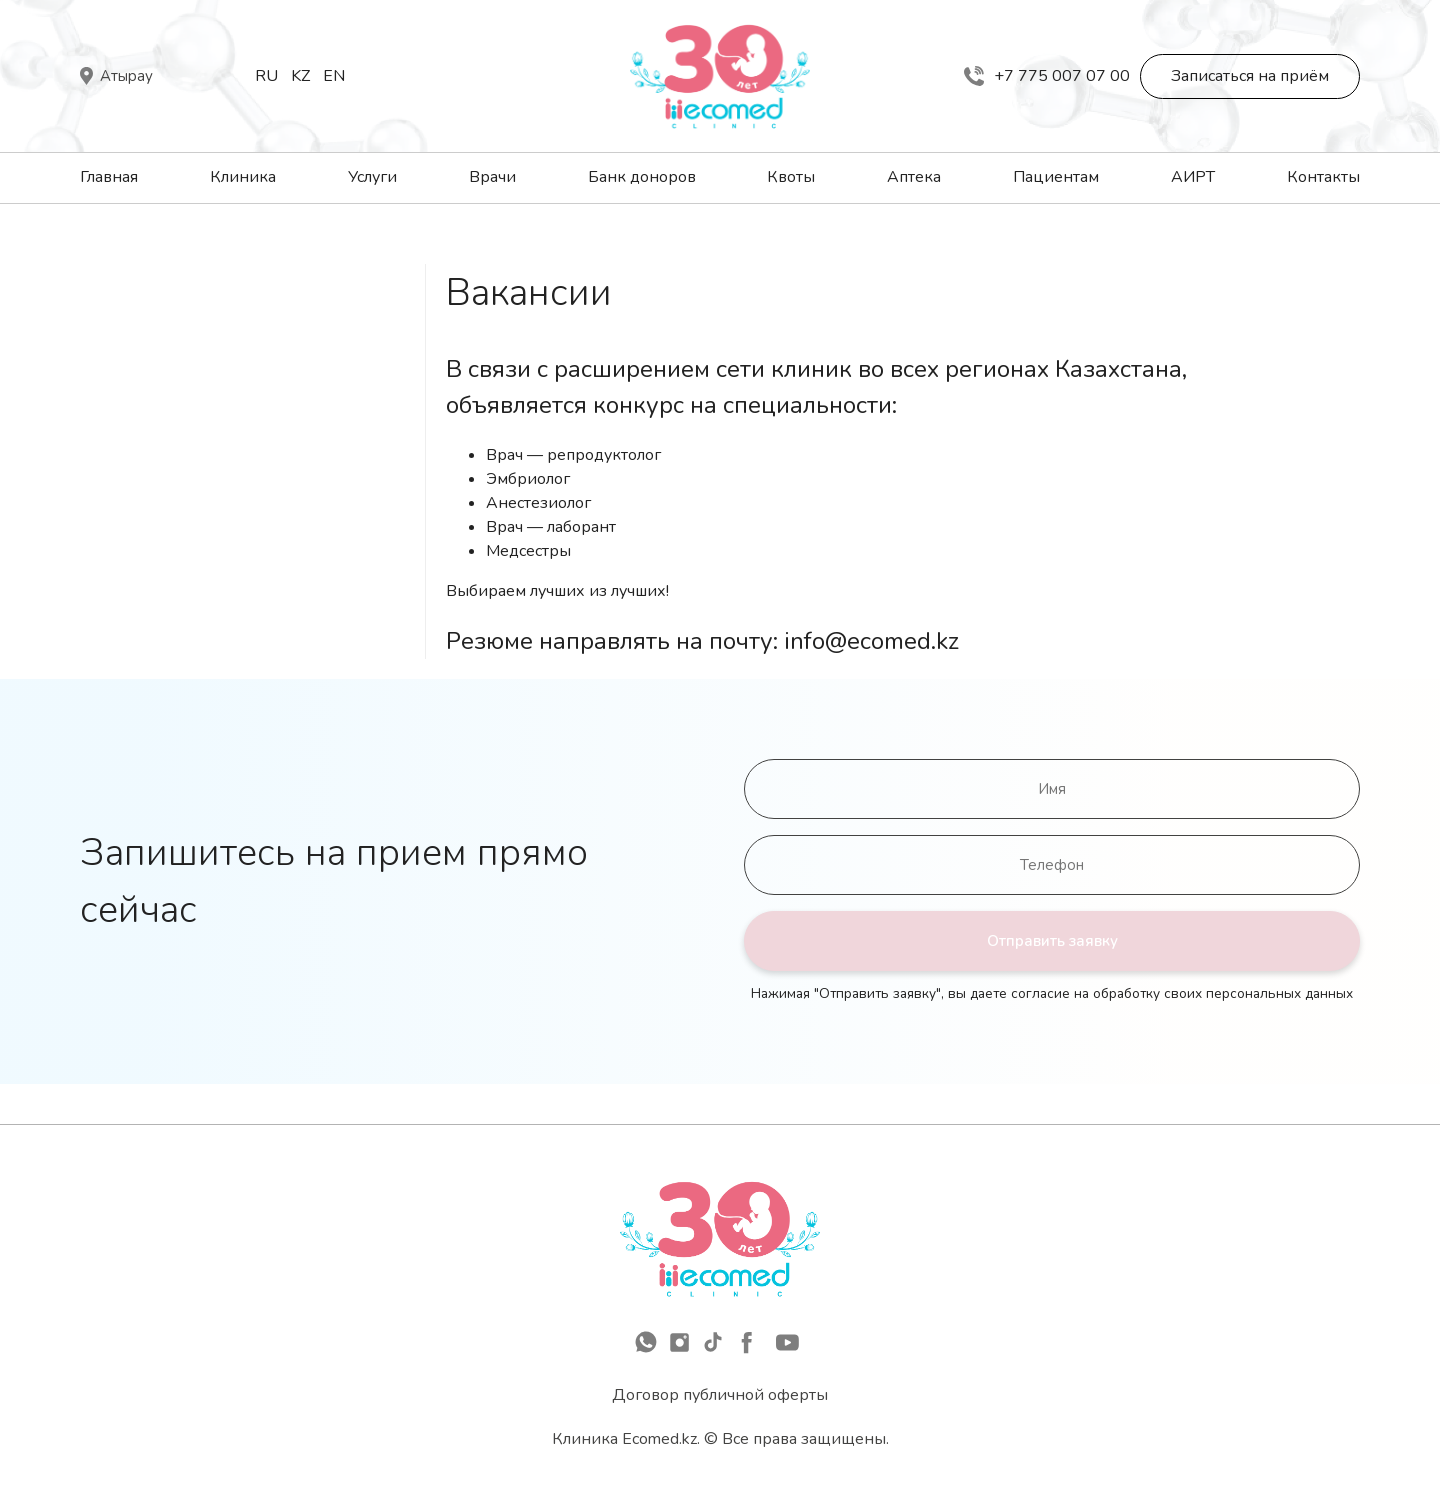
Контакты (1323, 177)
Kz (300, 76)
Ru (266, 76)
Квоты (791, 177)
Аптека (914, 177)
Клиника (243, 177)
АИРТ (1193, 177)
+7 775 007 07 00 (1047, 76)
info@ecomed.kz (871, 641)
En (334, 76)
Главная (109, 177)
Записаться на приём (1250, 76)
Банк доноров (642, 177)
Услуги (372, 177)
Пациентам (1056, 177)
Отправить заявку (1052, 941)
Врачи (492, 177)
